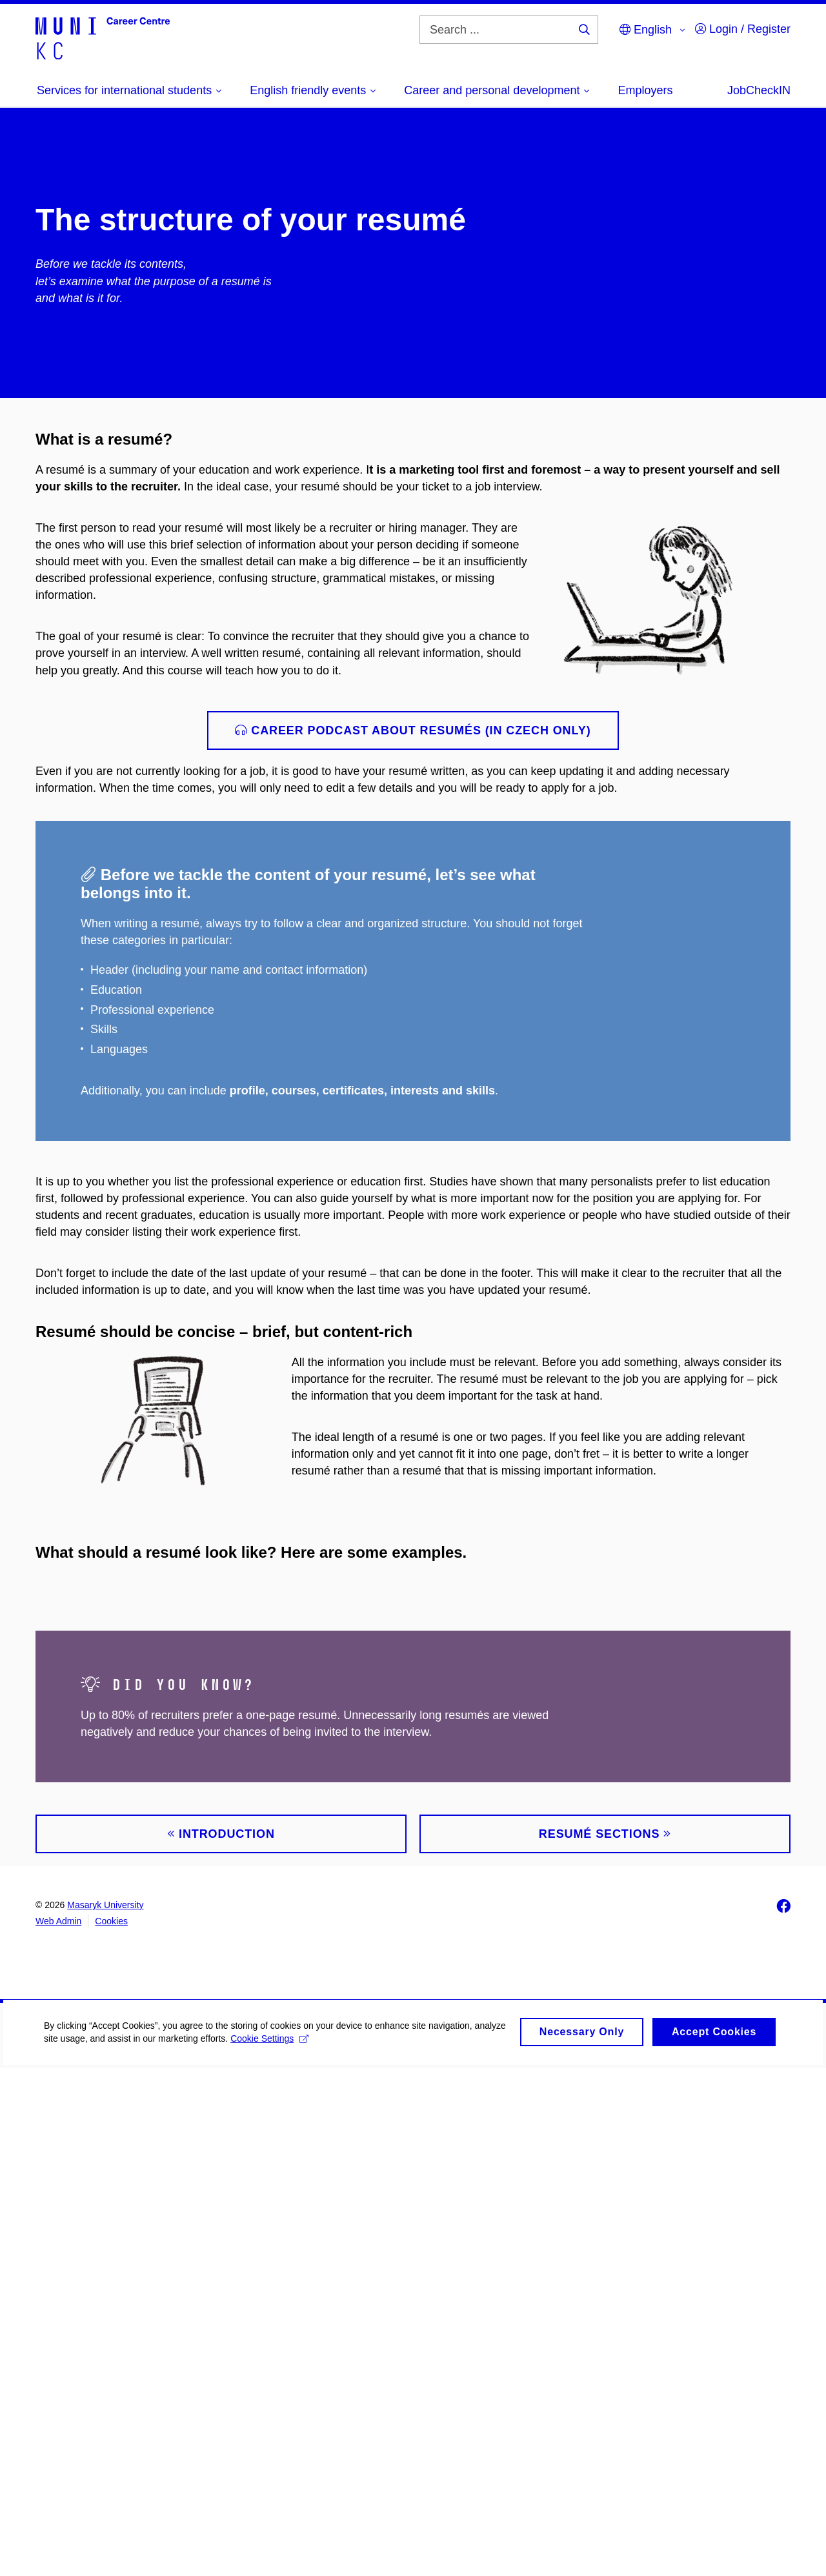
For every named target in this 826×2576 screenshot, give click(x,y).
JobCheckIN (759, 90)
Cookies (111, 2429)
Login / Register (743, 29)
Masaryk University (105, 2413)
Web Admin (58, 2429)
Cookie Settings (304, 2554)
